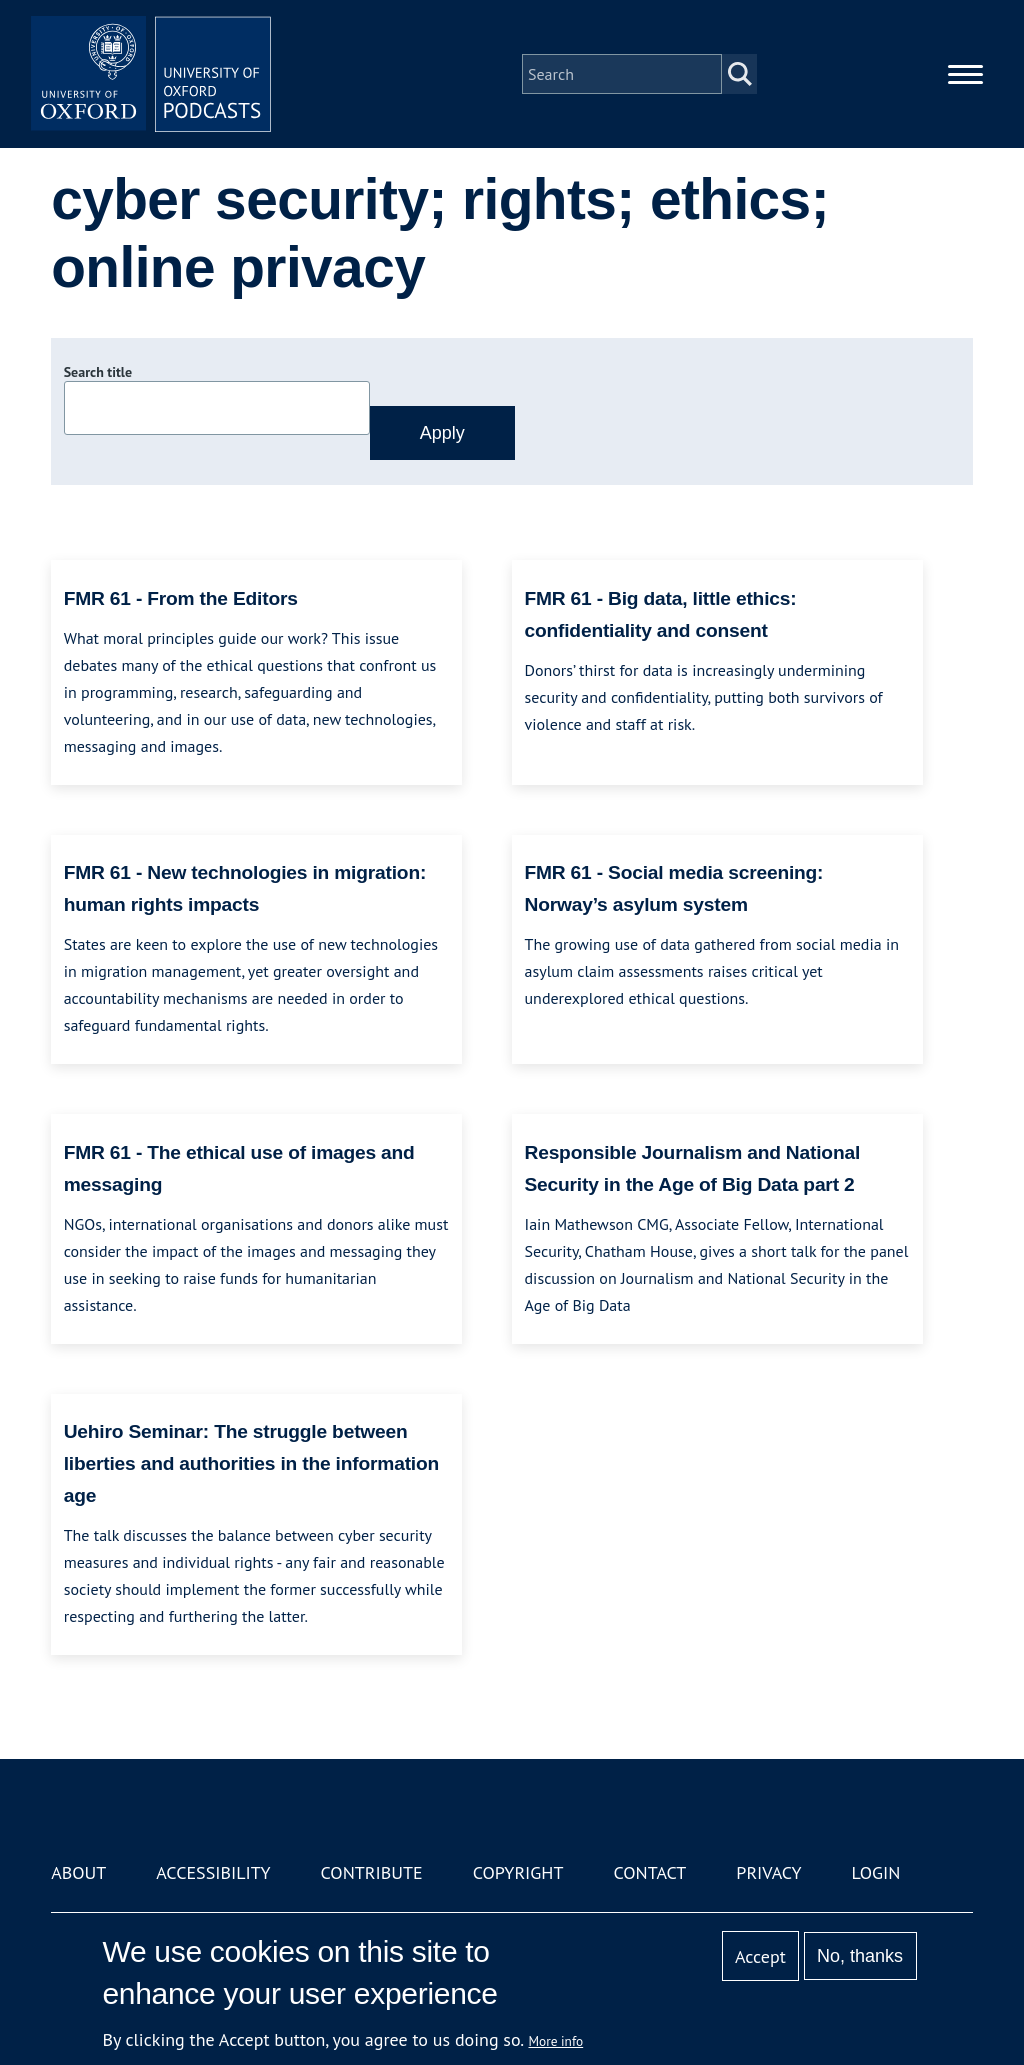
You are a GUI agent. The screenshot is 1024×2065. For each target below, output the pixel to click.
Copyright (518, 1872)
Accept (760, 1956)
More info (556, 2041)
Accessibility (213, 1872)
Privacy (768, 1872)
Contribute (372, 1872)
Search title (98, 372)
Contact (649, 1872)
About (78, 1872)
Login (876, 1872)
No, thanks (860, 1956)
